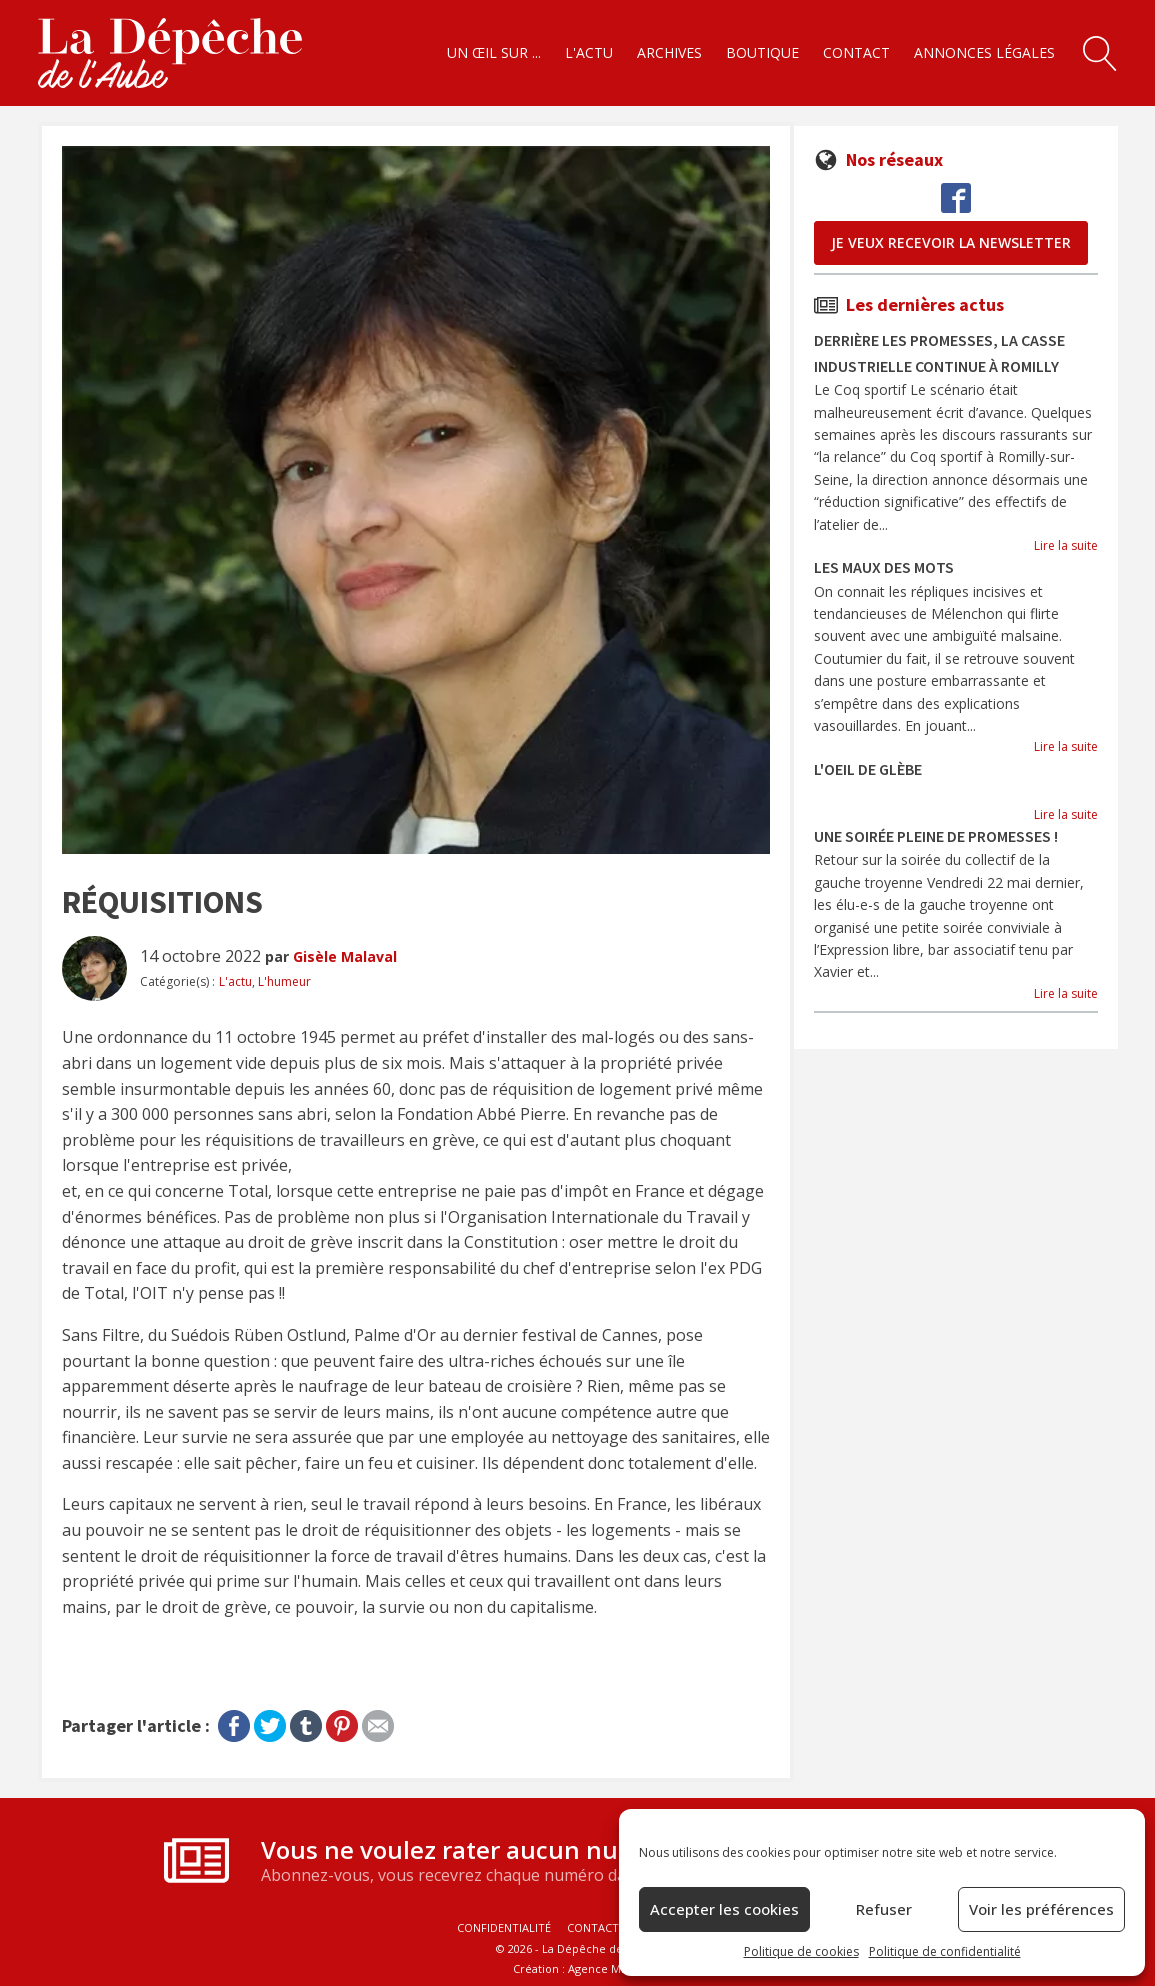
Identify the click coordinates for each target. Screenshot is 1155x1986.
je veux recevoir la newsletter (951, 242)
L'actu (589, 52)
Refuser (884, 1909)
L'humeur (284, 981)
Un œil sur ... (494, 52)
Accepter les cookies (724, 1909)
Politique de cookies (801, 1951)
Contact (856, 52)
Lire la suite (1066, 545)
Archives (669, 52)
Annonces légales (984, 52)
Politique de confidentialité (945, 1951)
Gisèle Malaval (345, 956)
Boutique (762, 52)
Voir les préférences (1041, 1909)
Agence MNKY (605, 1968)
